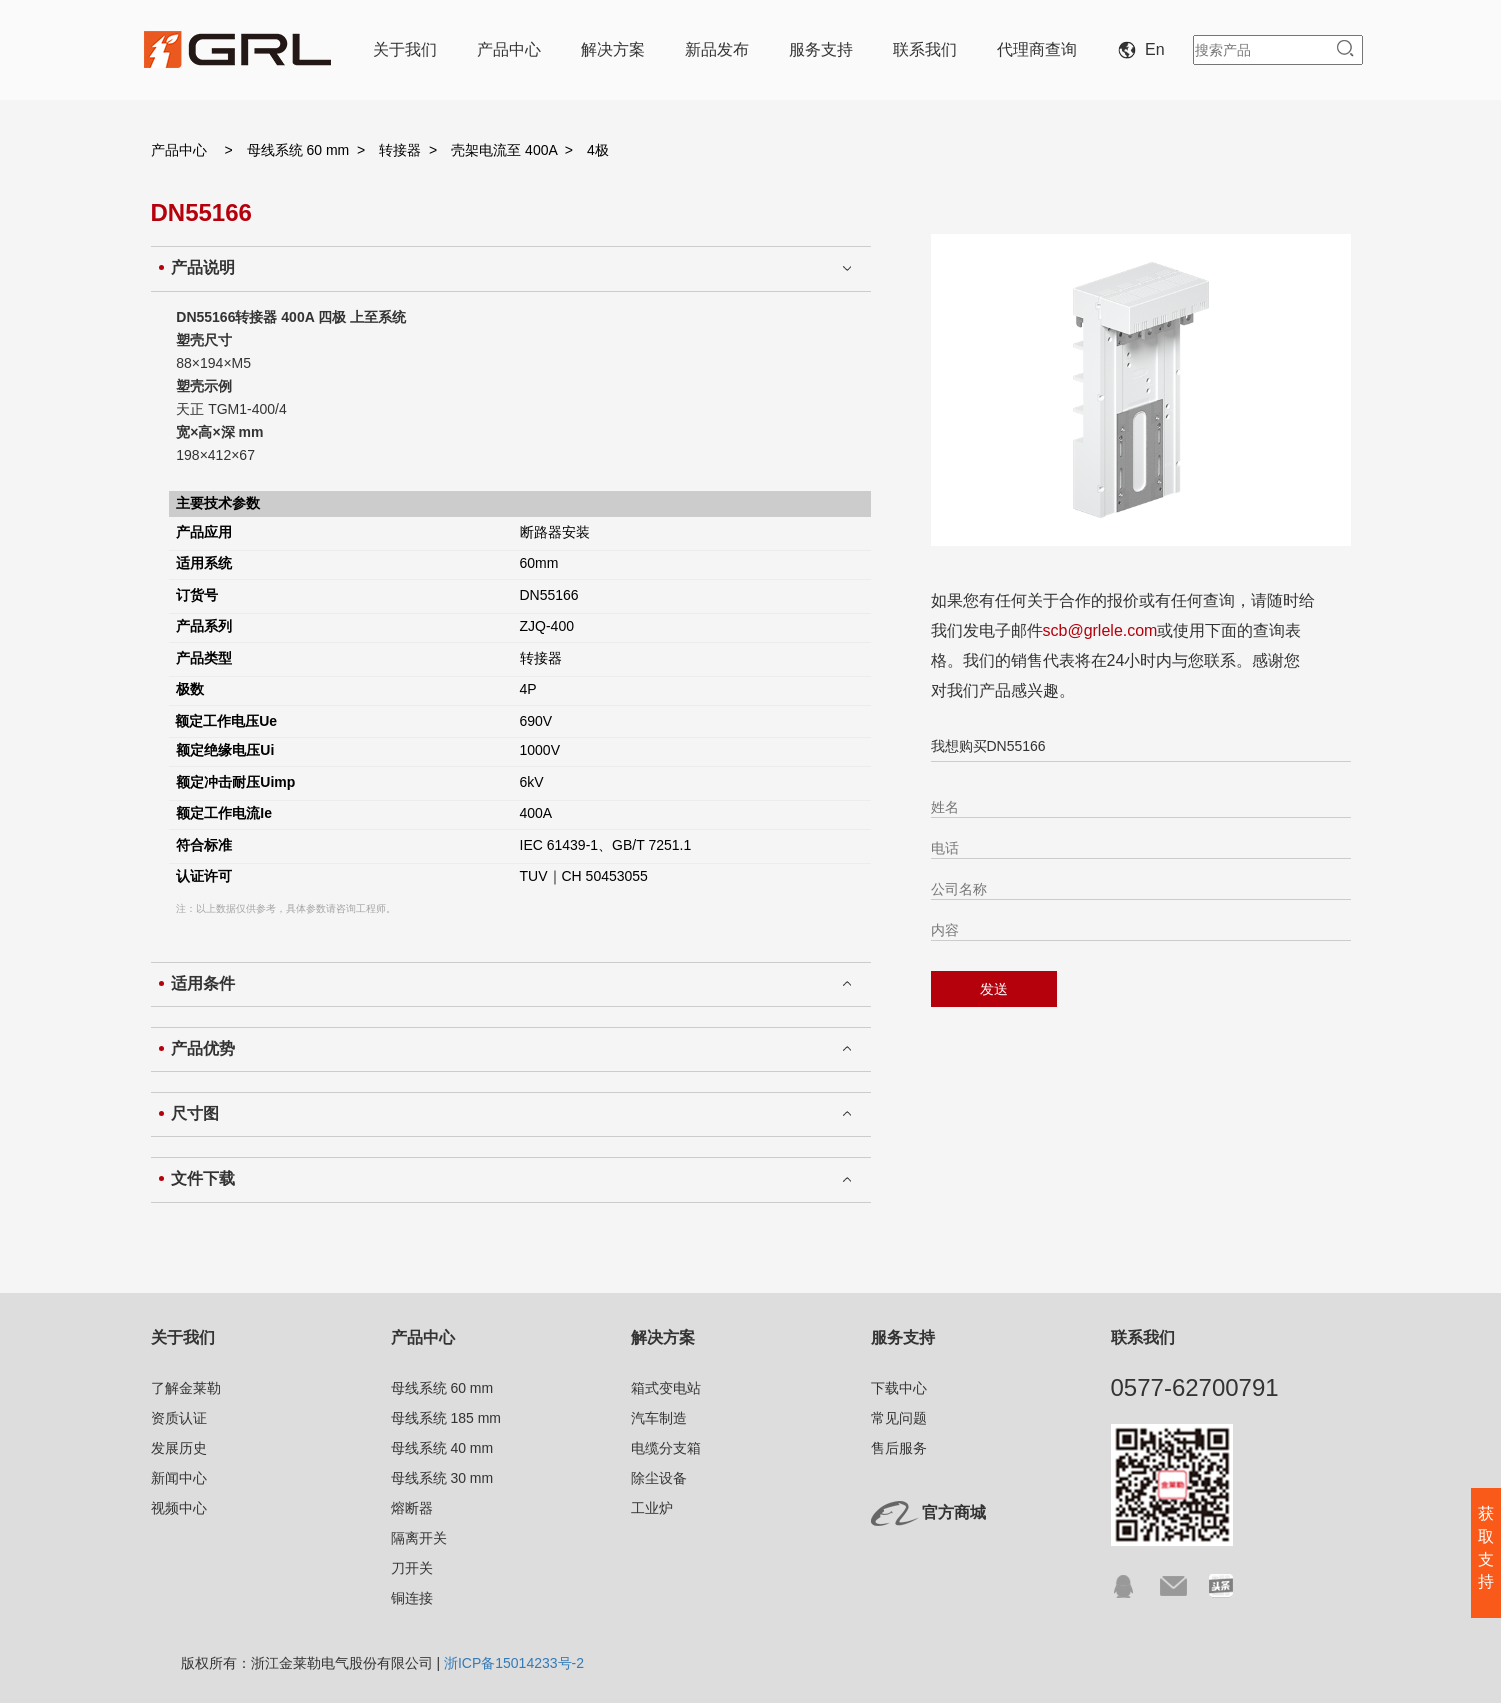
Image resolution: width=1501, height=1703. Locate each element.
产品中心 (509, 49)
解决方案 (613, 49)
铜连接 (412, 1598)
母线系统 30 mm (442, 1478)
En (1145, 49)
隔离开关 (419, 1538)
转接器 (400, 150)
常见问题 (899, 1418)
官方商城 (954, 1512)
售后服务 (899, 1448)
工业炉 (652, 1508)
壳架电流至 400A (504, 150)
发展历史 (179, 1448)
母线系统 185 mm (446, 1418)
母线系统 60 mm (298, 150)
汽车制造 (659, 1418)
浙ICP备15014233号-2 (514, 1663)
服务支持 (821, 49)
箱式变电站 (666, 1388)
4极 (598, 150)
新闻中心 (179, 1478)
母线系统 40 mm (442, 1448)
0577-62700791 (1195, 1387)
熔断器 (412, 1508)
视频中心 (179, 1508)
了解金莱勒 (186, 1388)
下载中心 (899, 1388)
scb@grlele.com (1100, 630)
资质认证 (179, 1418)
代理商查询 (1037, 49)
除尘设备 (659, 1478)
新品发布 (717, 49)
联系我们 (925, 49)
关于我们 (405, 49)
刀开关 (412, 1568)
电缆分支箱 (666, 1448)
